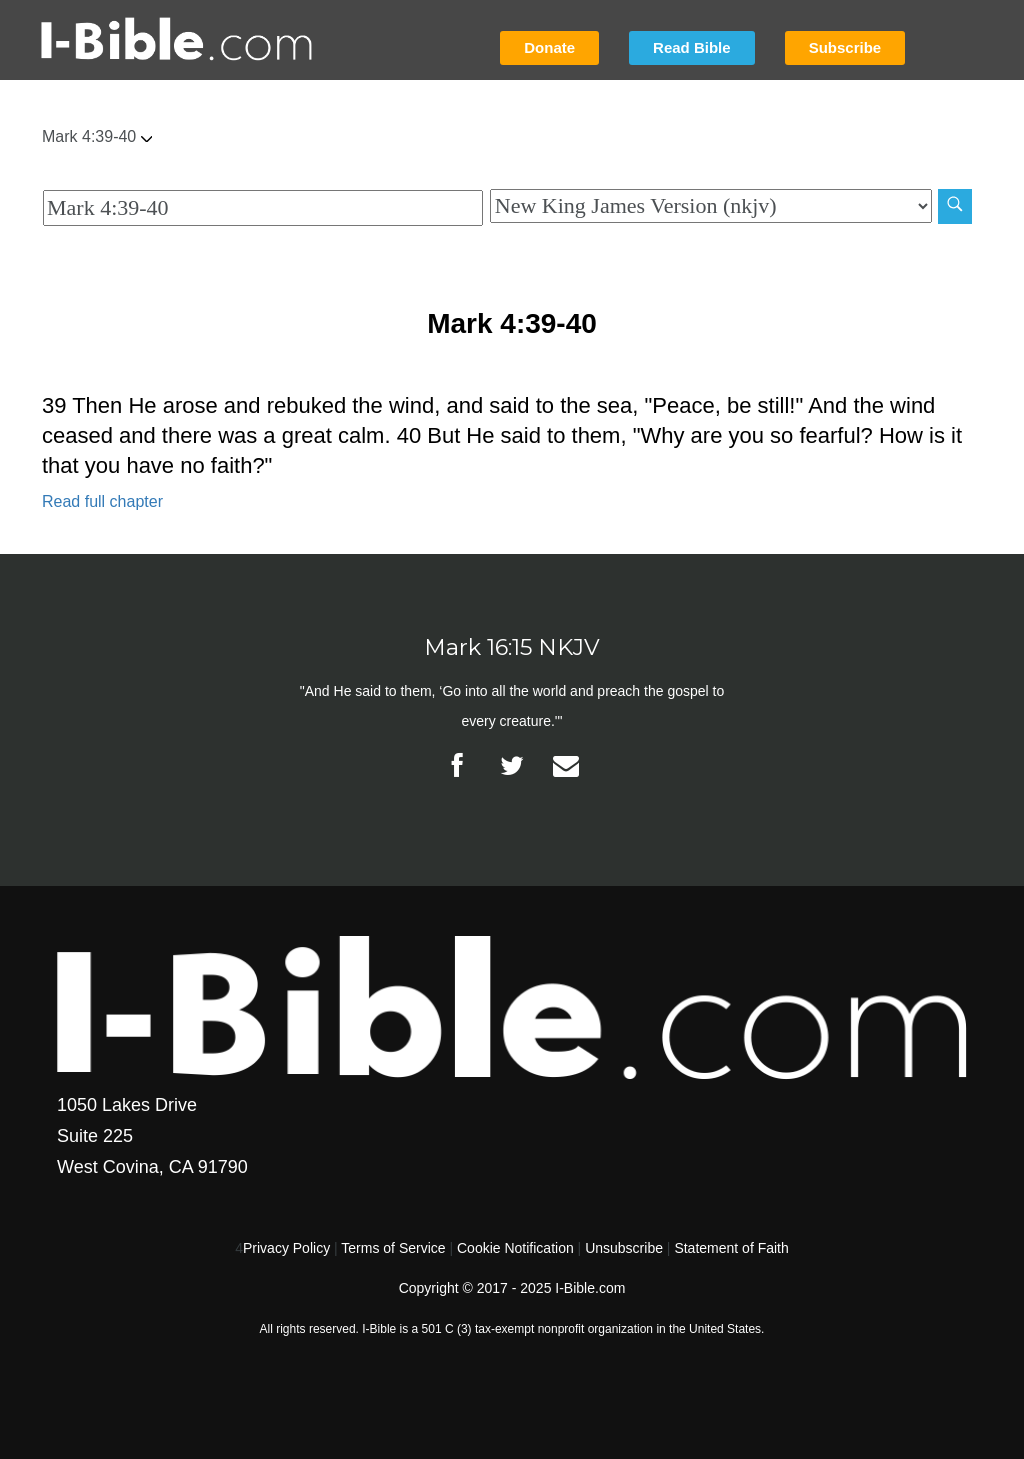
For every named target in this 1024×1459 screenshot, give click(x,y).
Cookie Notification (515, 1248)
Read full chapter (102, 501)
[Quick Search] (263, 208)
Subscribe (845, 47)
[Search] (955, 206)
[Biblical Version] (711, 206)
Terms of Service (393, 1248)
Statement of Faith (731, 1248)
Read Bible (692, 47)
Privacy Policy (286, 1248)
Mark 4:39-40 (97, 136)
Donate (549, 47)
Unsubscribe (624, 1248)
